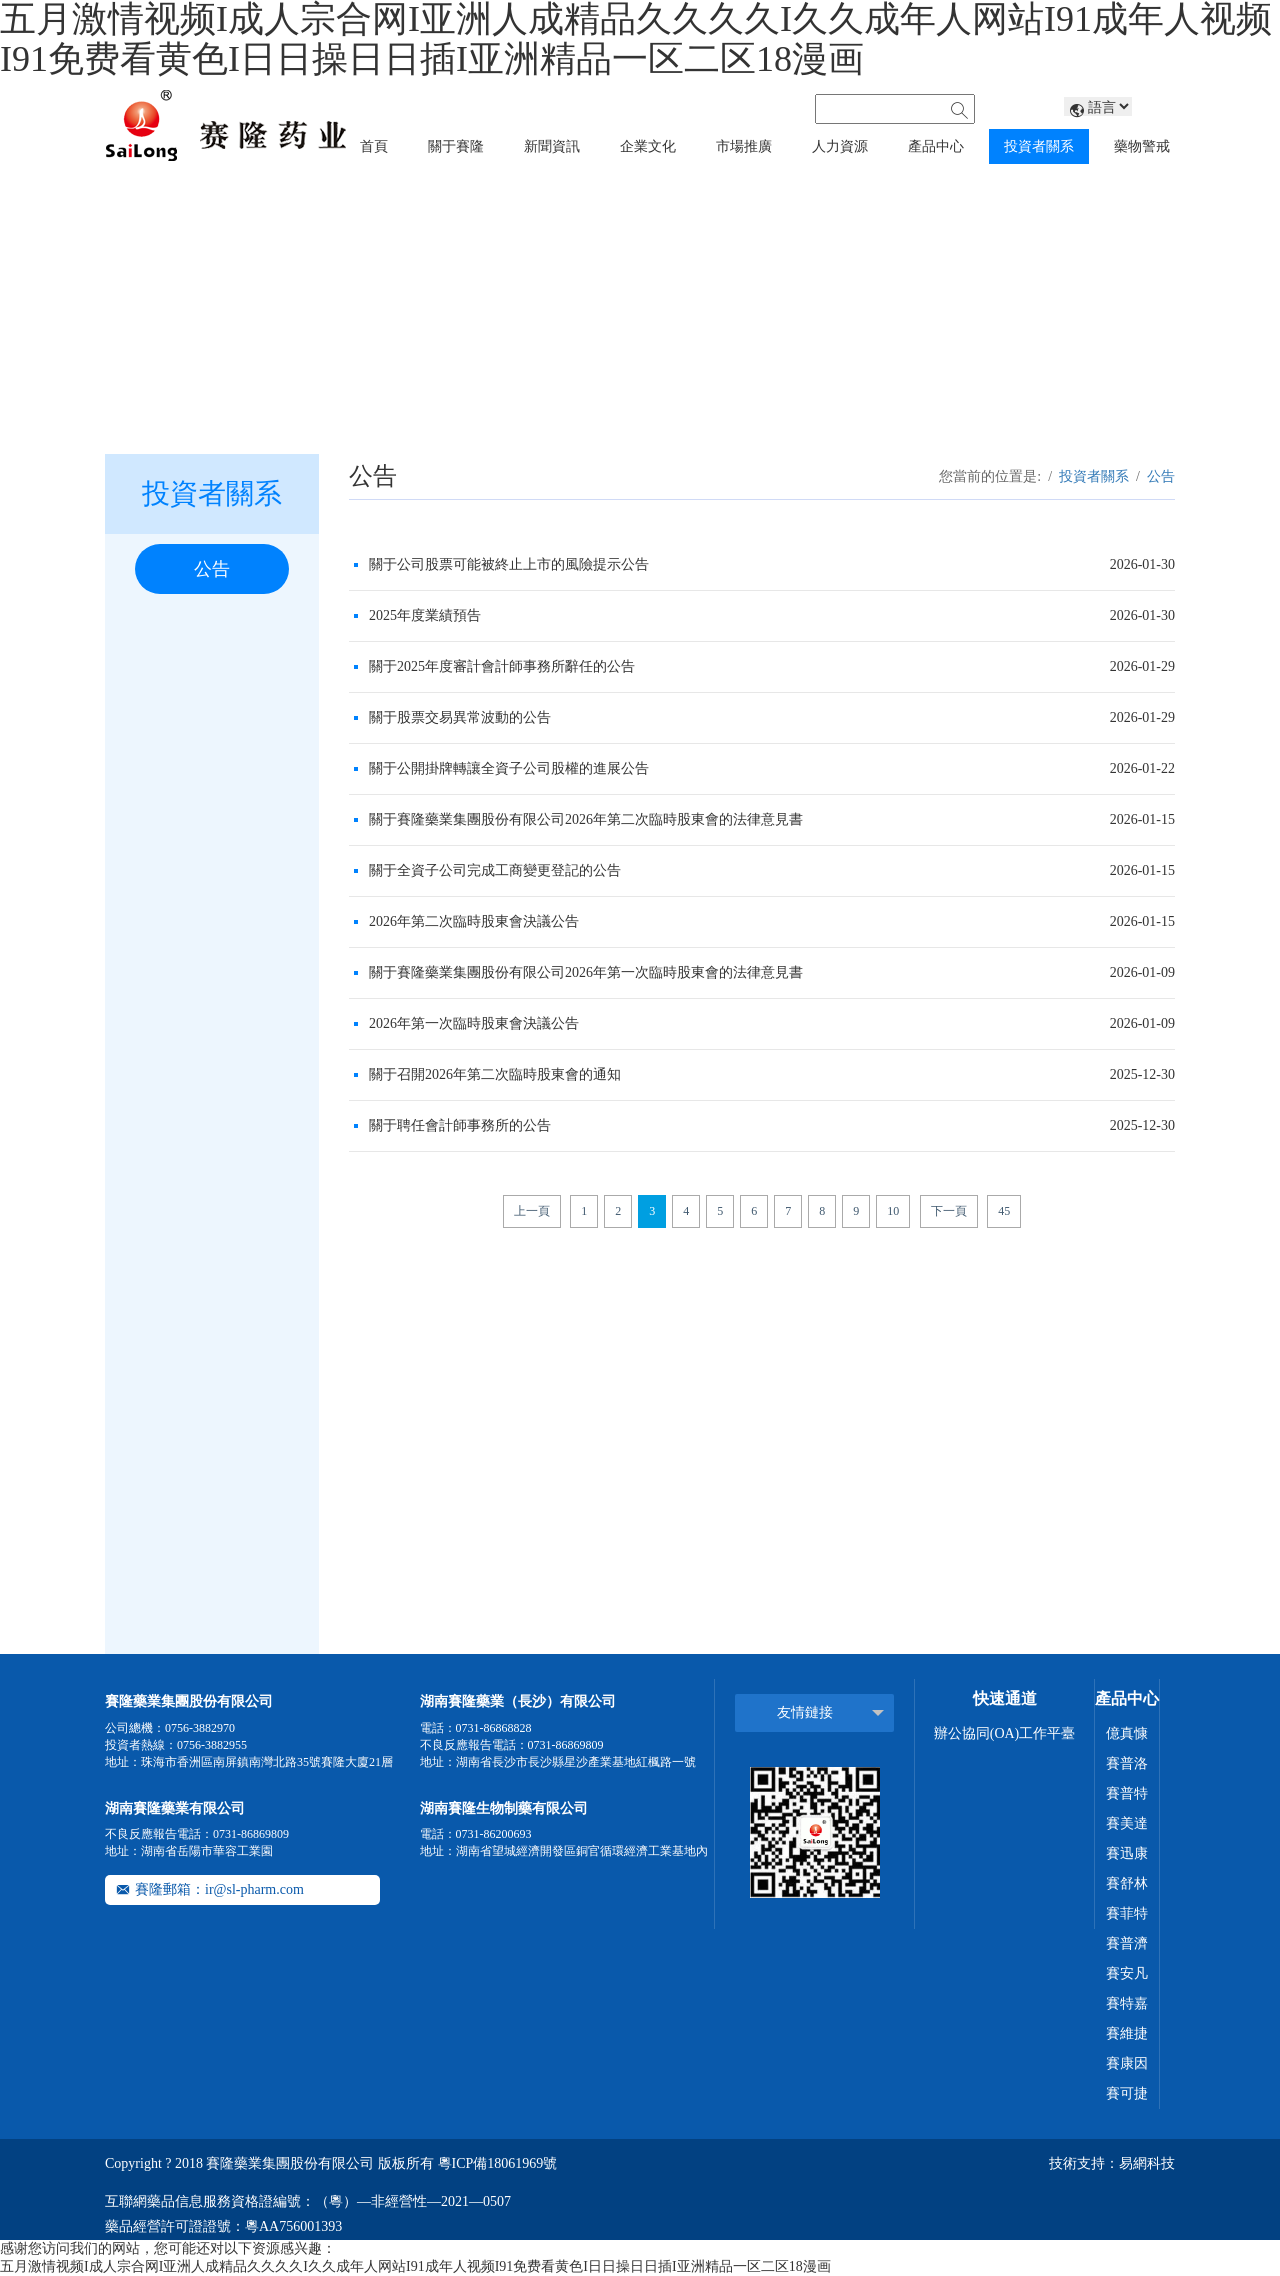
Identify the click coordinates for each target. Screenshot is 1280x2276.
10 (893, 1211)
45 (1004, 1211)
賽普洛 (1127, 1763)
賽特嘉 (1127, 2003)
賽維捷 (1127, 2033)
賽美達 (1127, 1823)
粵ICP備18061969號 (498, 2163)
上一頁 (532, 1211)
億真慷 (1127, 1733)
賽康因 (1127, 2063)
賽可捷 (1127, 2093)
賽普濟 (1127, 1943)
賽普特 (1127, 1793)
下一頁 (949, 1211)
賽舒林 (1127, 1883)
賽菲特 (1127, 1913)
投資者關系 (1094, 476)
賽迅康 (1127, 1853)
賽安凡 (1127, 1973)
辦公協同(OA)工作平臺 (1005, 1733)
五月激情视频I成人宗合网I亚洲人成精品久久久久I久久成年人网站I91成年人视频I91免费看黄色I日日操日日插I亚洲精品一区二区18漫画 (415, 2266)
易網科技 (1147, 2163)
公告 (212, 569)
